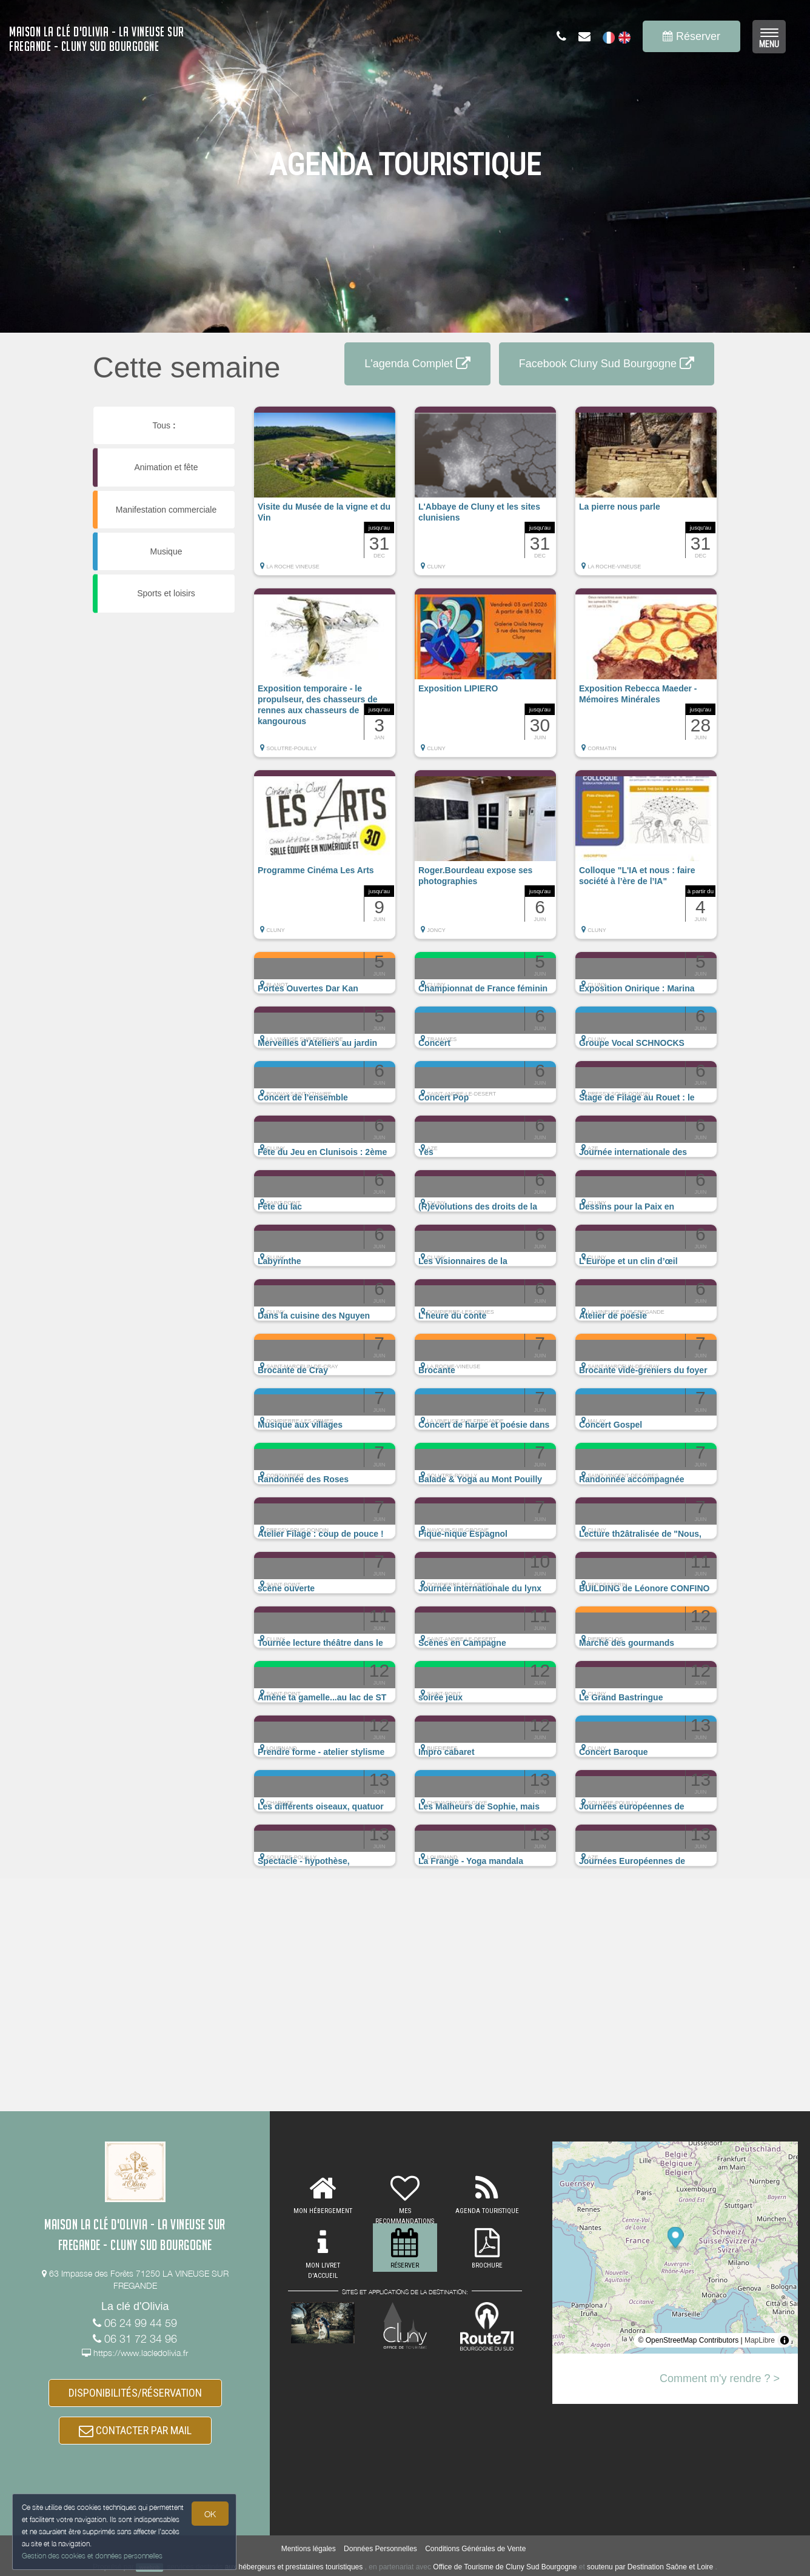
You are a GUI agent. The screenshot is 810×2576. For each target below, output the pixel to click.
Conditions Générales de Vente (475, 2549)
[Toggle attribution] (784, 2340)
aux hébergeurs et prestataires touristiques (294, 2567)
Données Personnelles (380, 2549)
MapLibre (760, 2340)
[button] (324, 497)
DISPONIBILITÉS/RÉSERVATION (135, 2393)
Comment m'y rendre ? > (720, 2378)
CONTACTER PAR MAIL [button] (135, 2431)
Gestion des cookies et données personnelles (92, 2555)
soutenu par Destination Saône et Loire (650, 2567)
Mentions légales (308, 2549)
